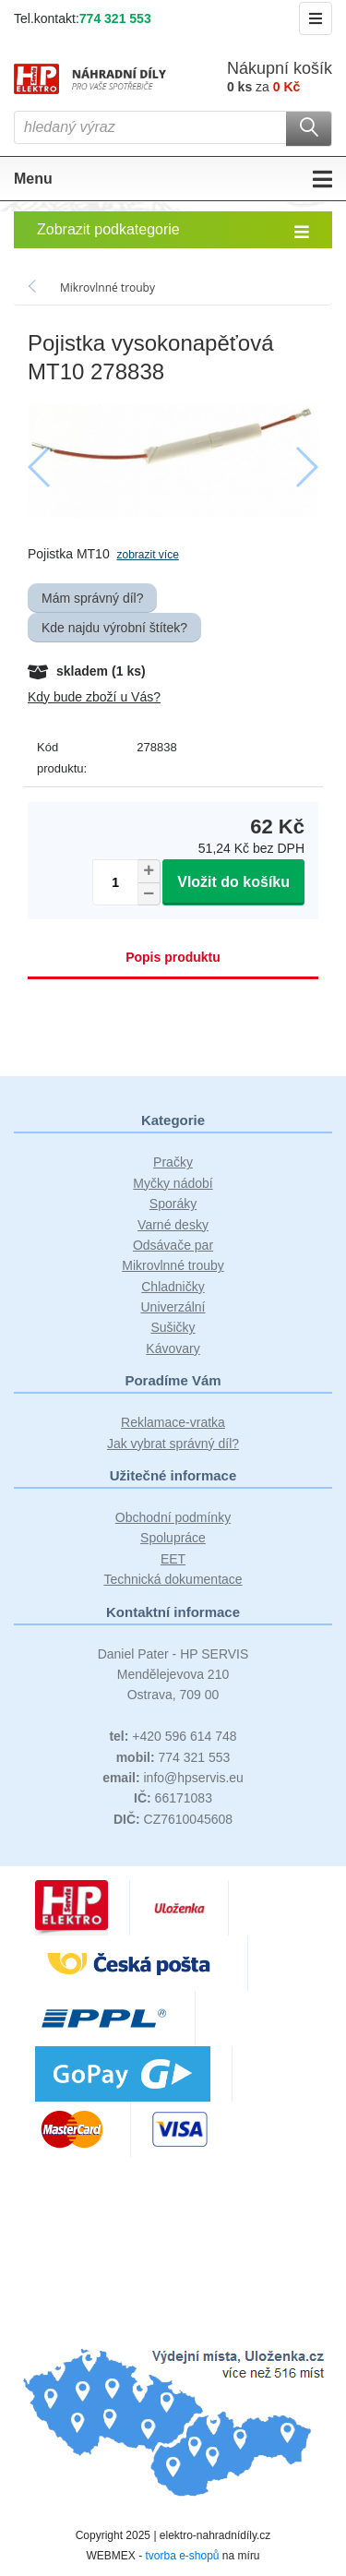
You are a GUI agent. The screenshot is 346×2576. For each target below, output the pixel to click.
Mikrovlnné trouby (173, 1265)
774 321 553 (115, 18)
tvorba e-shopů (182, 2555)
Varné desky (173, 1224)
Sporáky (173, 1203)
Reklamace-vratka (173, 1422)
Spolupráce (173, 1537)
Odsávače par (173, 1245)
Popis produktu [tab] (173, 957)
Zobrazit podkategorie (173, 231)
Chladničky (172, 1286)
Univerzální (172, 1307)
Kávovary (172, 1348)
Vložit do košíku (233, 882)
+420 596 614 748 (172, 1736)
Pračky (173, 1162)
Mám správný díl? (92, 598)
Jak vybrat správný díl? (173, 1443)
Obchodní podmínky (173, 1517)
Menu (173, 179)
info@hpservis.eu (173, 1777)
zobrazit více (147, 554)
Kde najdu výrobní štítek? (114, 627)
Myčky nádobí (172, 1183)
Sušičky (172, 1327)
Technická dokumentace (172, 1579)
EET (173, 1559)
